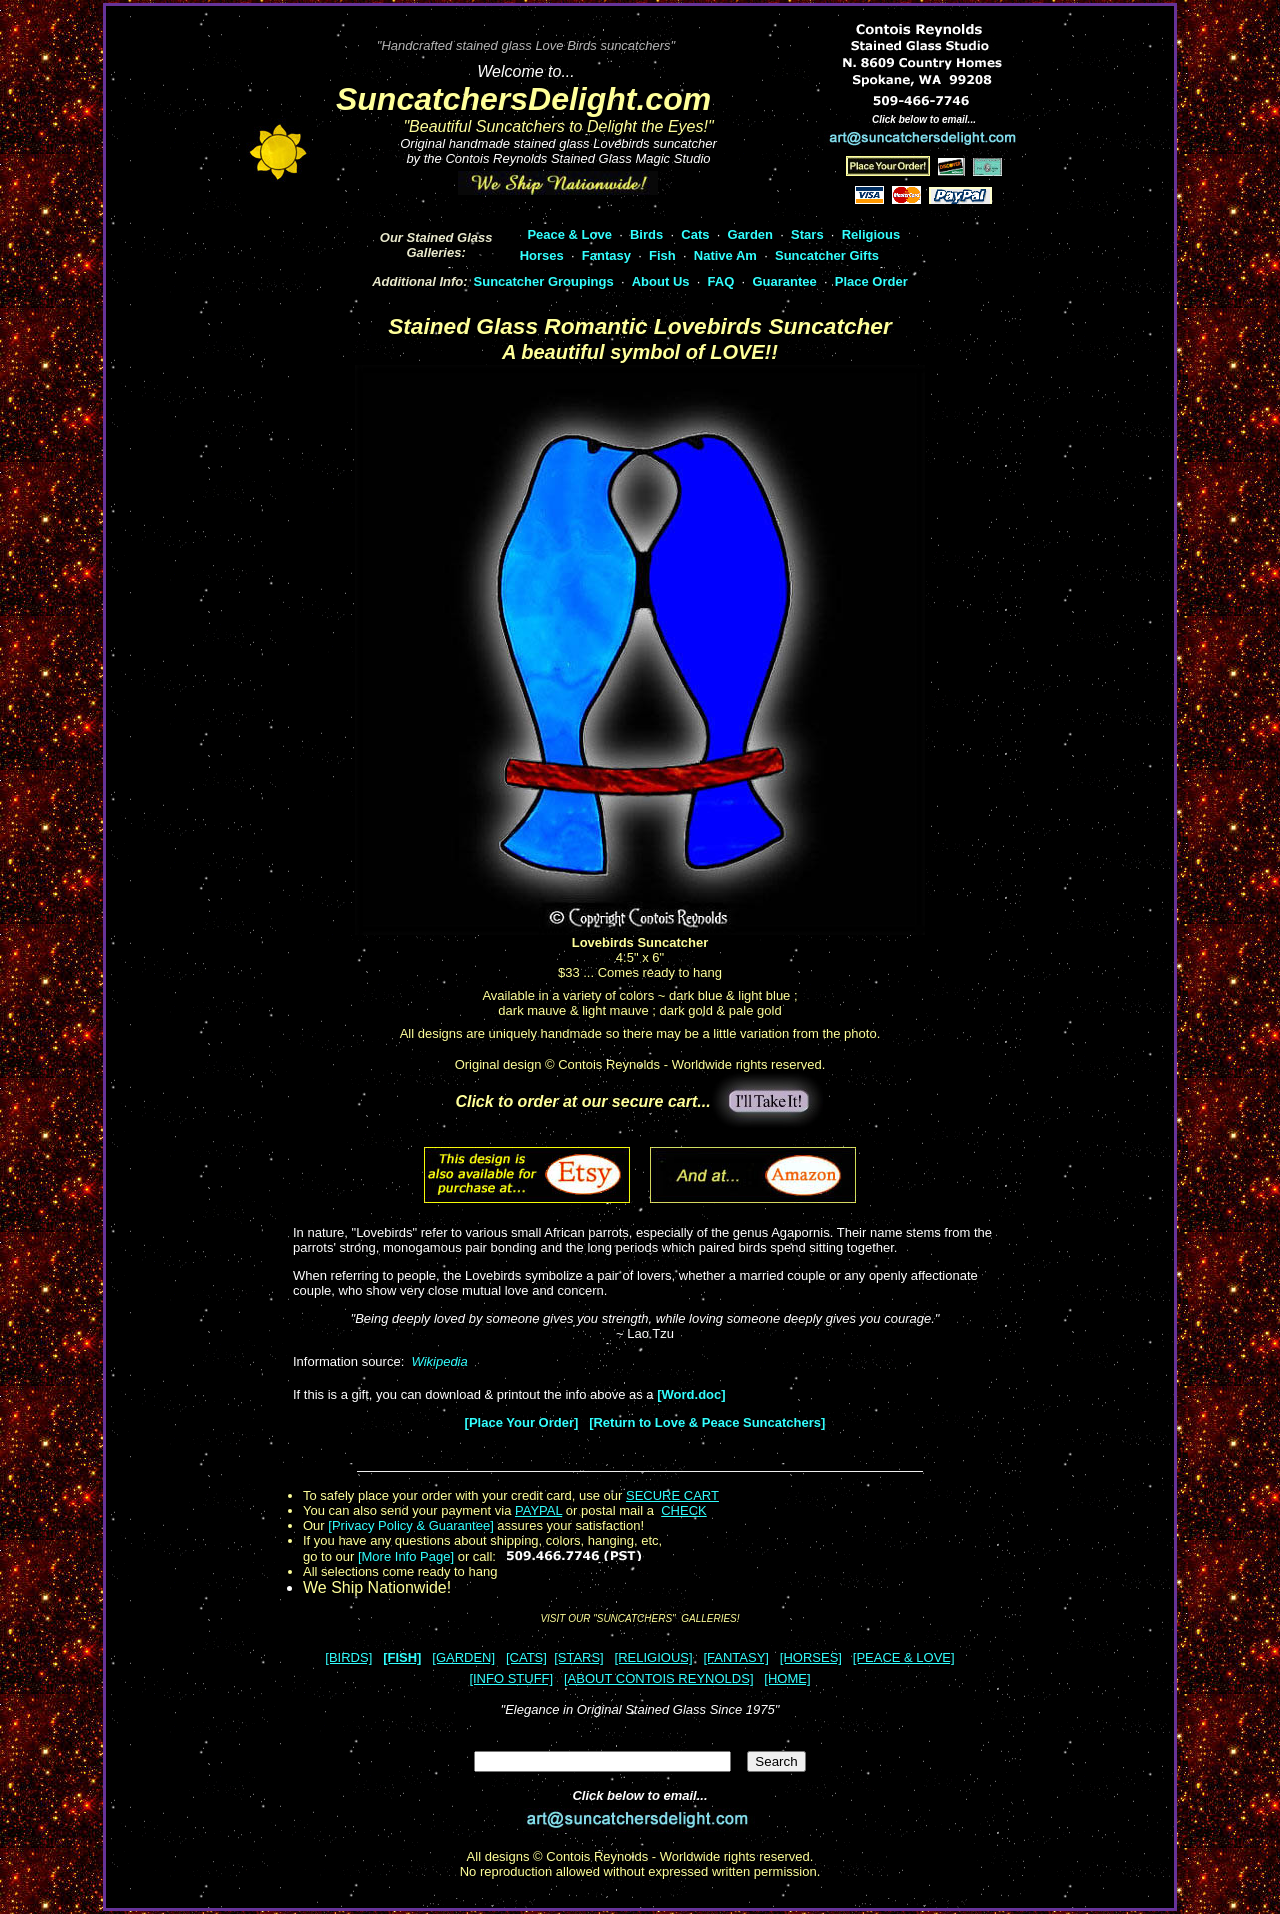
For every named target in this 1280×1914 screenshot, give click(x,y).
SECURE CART (672, 1495)
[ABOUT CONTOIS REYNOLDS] (659, 1678)
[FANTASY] (736, 1657)
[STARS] (579, 1657)
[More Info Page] (406, 1556)
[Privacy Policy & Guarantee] (410, 1525)
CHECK (684, 1510)
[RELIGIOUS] (654, 1657)
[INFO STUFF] (511, 1678)
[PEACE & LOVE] (904, 1657)
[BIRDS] (348, 1657)
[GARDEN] (463, 1657)
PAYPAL (538, 1510)
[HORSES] (811, 1657)
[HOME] (787, 1678)
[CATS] (526, 1657)
